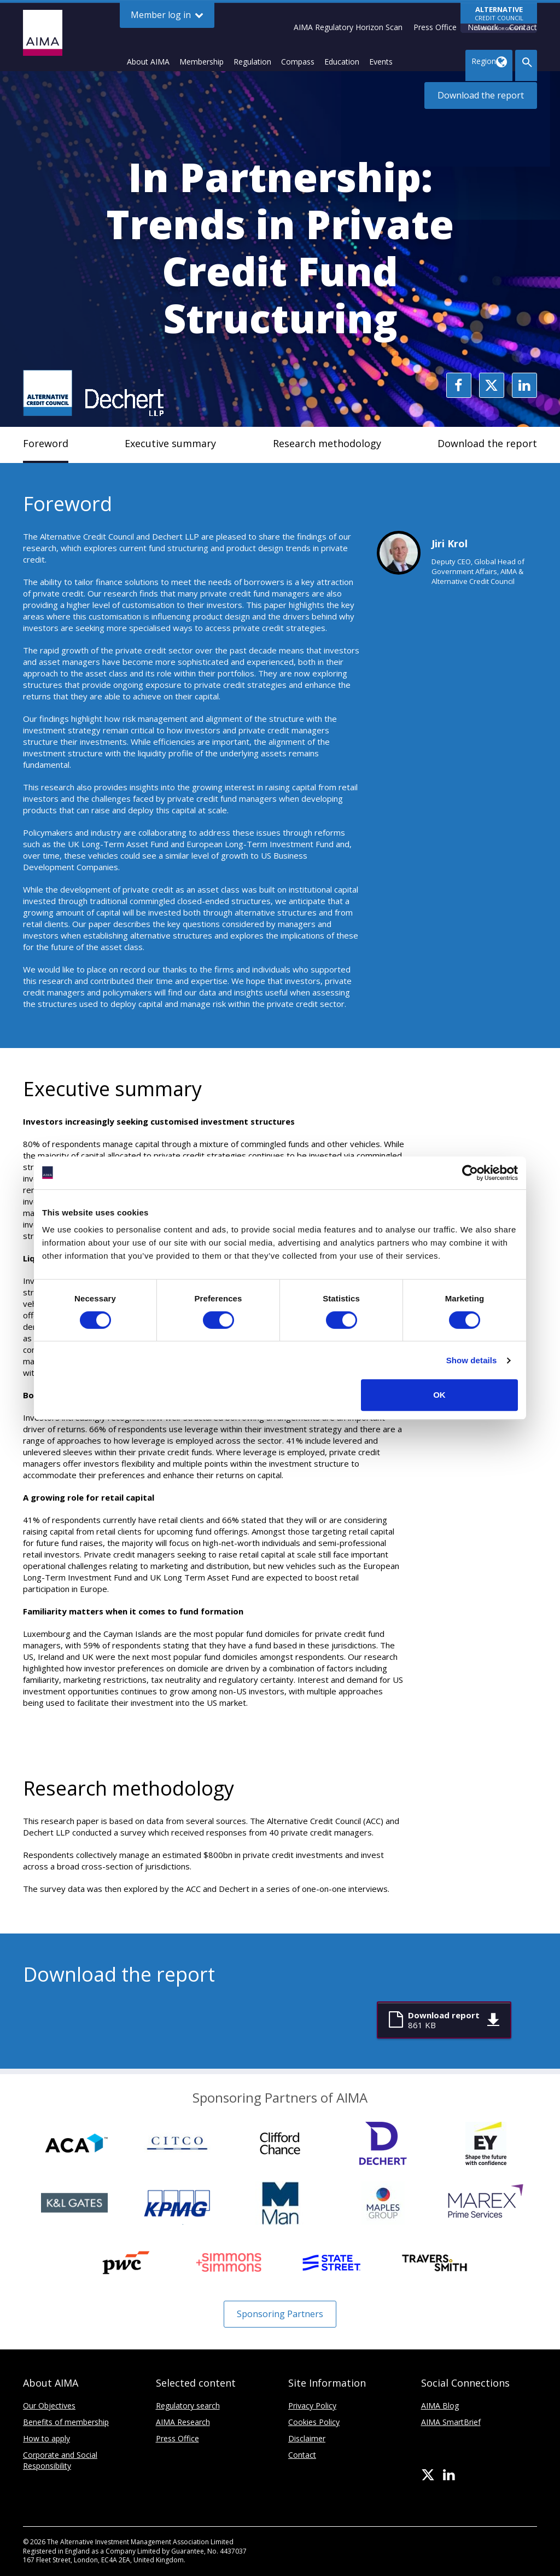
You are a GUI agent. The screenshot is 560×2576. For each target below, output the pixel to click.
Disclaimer (306, 2438)
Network (483, 27)
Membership (201, 61)
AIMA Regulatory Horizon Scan (348, 27)
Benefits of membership (66, 2422)
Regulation (252, 61)
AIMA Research (183, 2422)
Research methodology (327, 443)
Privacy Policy (312, 2405)
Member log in (167, 15)
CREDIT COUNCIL (498, 18)
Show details (471, 1360)
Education (341, 61)
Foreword (45, 443)
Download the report (481, 95)
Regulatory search (188, 2405)
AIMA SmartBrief (451, 2422)
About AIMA (148, 61)
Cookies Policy (314, 2422)
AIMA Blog (440, 2405)
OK (439, 1394)
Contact (523, 27)
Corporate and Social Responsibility (60, 2460)
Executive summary (170, 443)
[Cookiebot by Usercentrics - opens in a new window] (470, 1173)
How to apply (46, 2438)
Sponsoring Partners (280, 2314)
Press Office (435, 27)
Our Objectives (49, 2405)
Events (381, 61)
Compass (297, 61)
